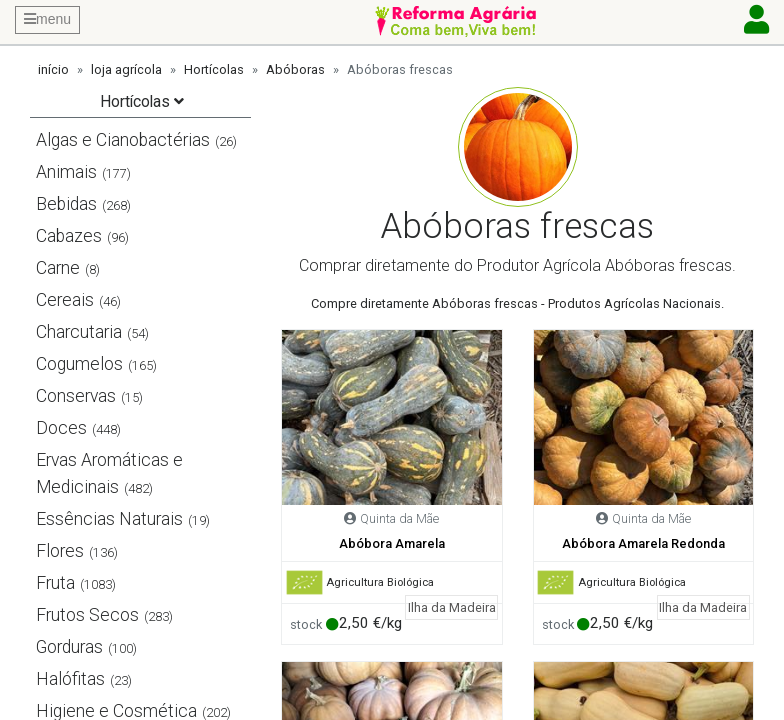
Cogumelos (79, 364)
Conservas (76, 396)
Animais (66, 172)
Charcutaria (79, 332)
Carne (58, 268)
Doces (61, 428)
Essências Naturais (109, 519)
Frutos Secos (87, 615)
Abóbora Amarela (392, 543)
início (53, 69)
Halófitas (70, 679)
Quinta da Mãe (399, 518)
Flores (60, 551)
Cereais (65, 300)
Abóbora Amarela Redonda (643, 543)
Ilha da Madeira (452, 607)
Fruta (55, 583)
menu (47, 19)
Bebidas (66, 204)
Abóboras (295, 69)
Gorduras (69, 647)
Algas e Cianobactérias (123, 140)
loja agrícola (126, 69)
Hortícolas (214, 69)
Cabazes (69, 236)
